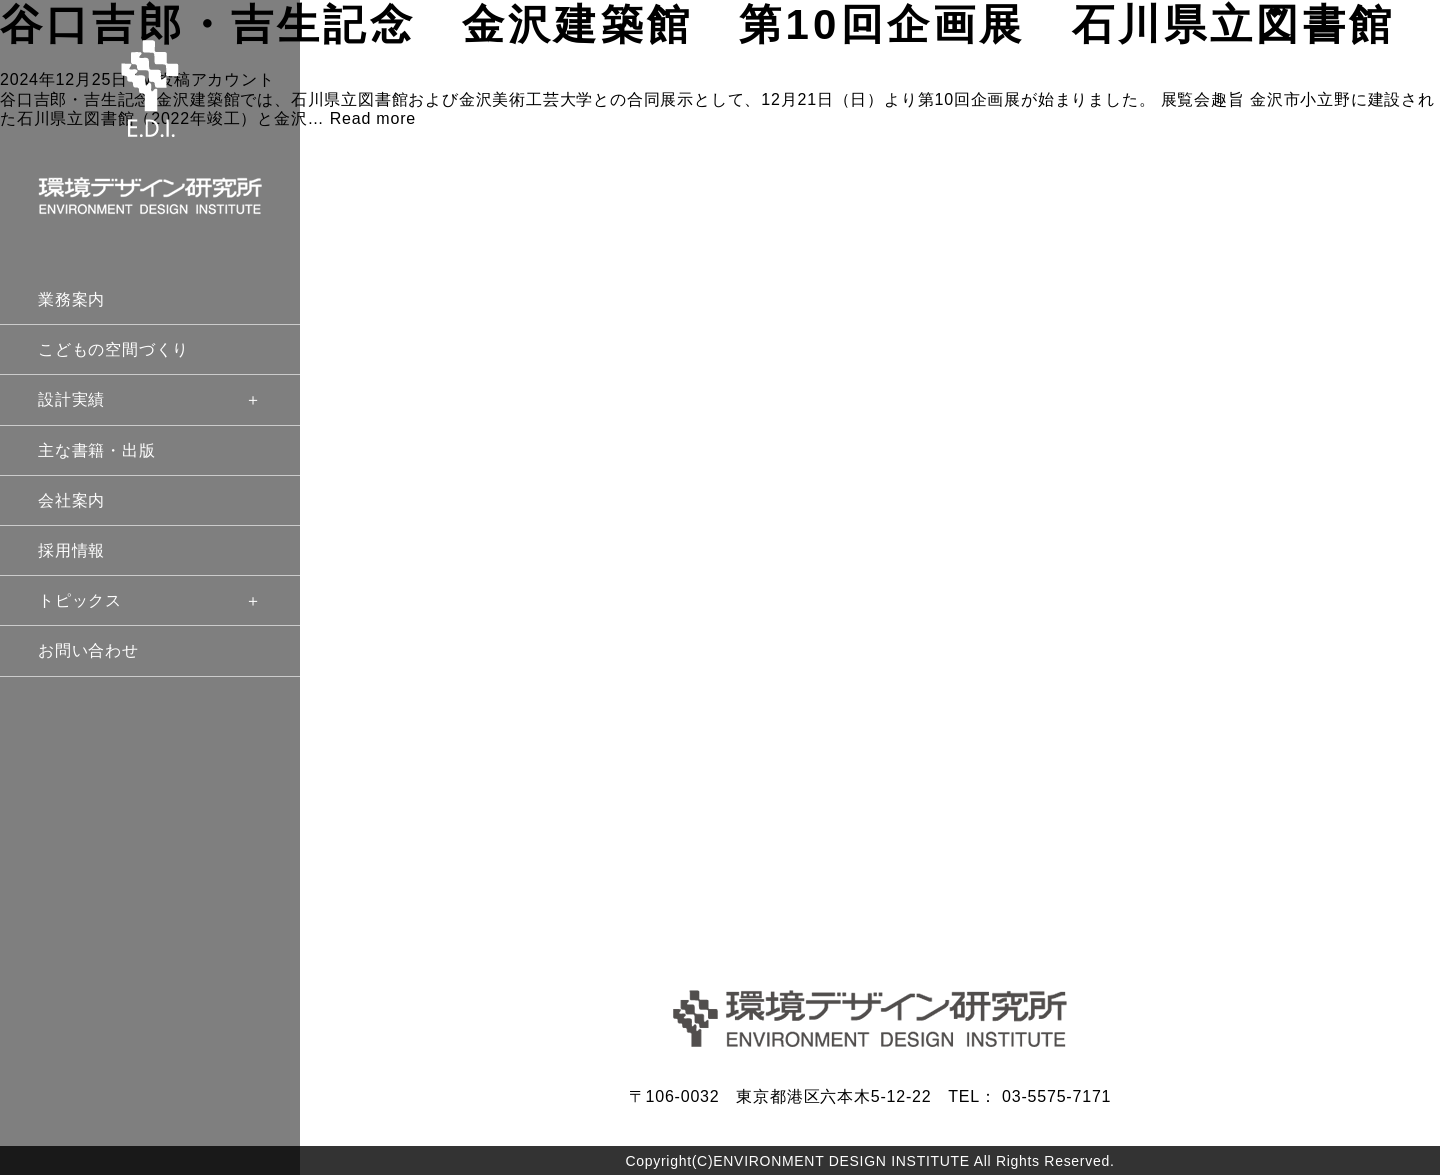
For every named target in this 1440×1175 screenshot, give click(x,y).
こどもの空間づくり (113, 349)
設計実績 (150, 399)
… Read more (362, 118)
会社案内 (71, 500)
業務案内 (71, 299)
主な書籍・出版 (97, 450)
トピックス (150, 600)
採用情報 (71, 550)
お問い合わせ (88, 650)
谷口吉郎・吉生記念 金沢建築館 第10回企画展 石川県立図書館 (697, 24)
